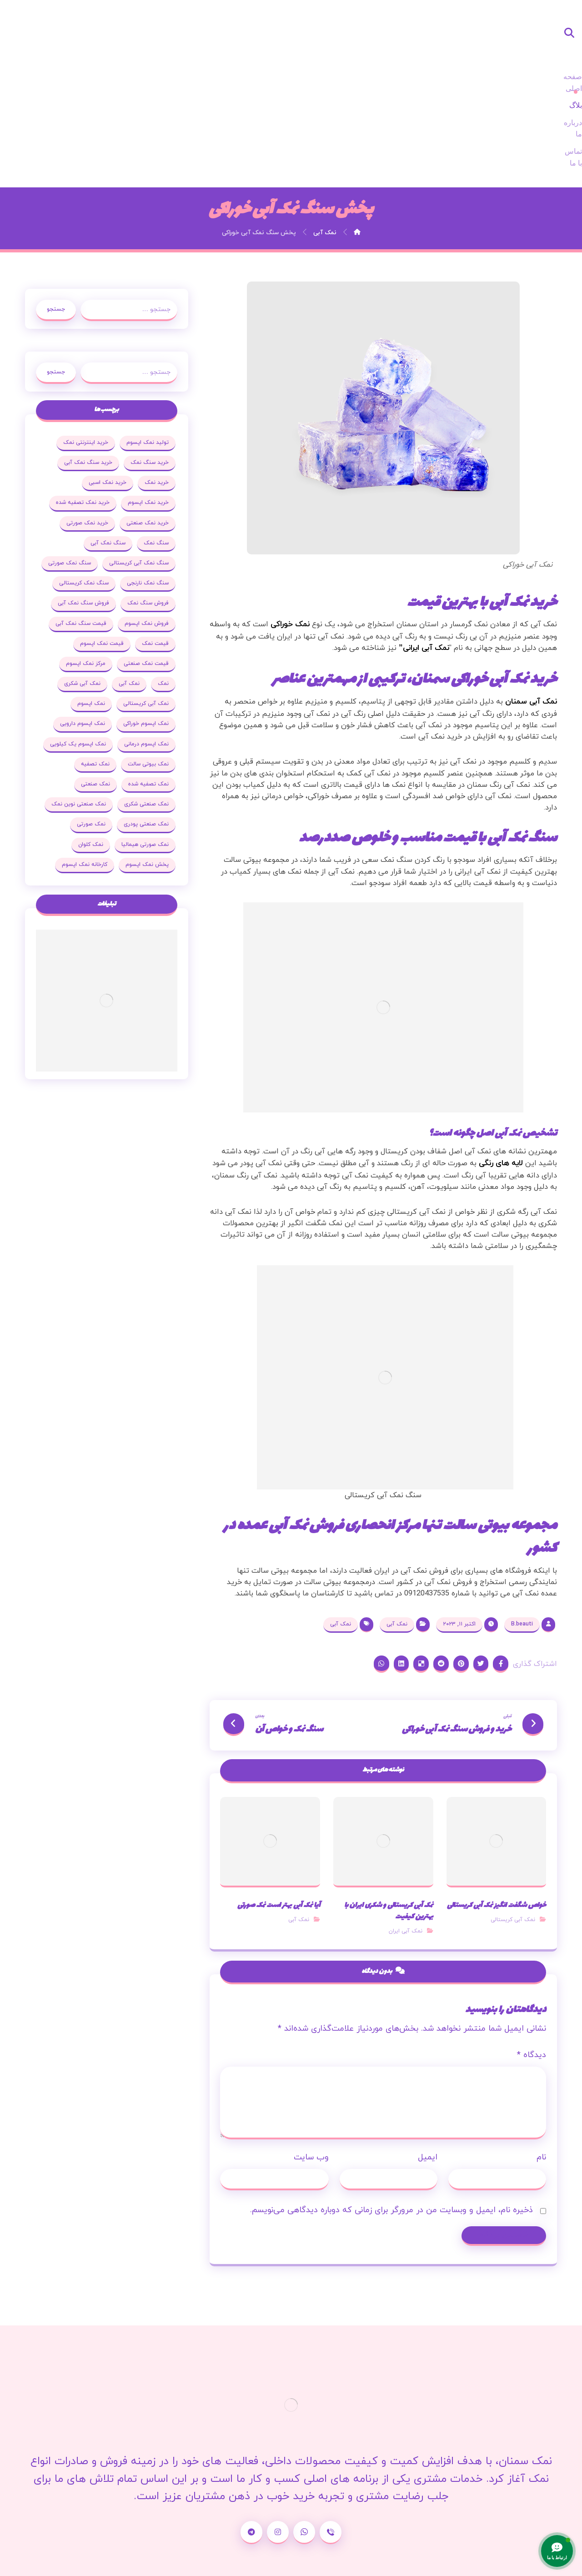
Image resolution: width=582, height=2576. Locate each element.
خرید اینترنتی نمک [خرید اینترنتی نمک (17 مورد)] (82, 344)
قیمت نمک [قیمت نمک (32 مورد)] (83, 545)
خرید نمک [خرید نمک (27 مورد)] (154, 385)
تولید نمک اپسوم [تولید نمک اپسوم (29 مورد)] (145, 344)
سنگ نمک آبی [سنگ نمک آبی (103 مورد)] (105, 445)
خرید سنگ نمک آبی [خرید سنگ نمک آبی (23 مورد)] (85, 365)
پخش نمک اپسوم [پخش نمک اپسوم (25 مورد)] (101, 766)
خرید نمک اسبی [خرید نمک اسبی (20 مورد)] (105, 385)
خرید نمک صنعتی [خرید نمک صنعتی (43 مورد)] (145, 425)
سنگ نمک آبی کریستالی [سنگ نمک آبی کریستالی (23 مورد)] (136, 465)
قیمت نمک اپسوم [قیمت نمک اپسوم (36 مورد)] (144, 565)
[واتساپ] (304, 2469)
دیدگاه (528, 1989)
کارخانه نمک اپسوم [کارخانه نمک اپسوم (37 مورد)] (143, 786)
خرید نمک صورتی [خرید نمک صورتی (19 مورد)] (84, 425)
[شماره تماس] (330, 2469)
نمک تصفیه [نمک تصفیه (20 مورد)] (151, 686)
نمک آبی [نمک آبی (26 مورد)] (68, 586)
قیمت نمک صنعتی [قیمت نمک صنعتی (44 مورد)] (81, 565)
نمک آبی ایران (404, 1853)
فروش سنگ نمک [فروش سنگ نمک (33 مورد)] (77, 505)
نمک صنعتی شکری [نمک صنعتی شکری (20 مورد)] (96, 706)
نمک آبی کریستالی (510, 1853)
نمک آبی (396, 1534)
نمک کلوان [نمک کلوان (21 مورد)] (153, 766)
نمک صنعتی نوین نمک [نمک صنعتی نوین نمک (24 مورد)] (138, 726)
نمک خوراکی (286, 513)
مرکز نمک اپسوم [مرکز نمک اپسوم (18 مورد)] (146, 586)
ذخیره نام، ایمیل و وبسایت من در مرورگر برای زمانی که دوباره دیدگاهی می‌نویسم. (388, 2144)
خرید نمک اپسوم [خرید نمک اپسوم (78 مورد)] (145, 405)
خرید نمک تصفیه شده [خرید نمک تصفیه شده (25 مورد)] (80, 405)
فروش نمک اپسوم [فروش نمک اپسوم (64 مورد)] (74, 525)
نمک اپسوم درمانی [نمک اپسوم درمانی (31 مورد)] (80, 646)
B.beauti (522, 1534)
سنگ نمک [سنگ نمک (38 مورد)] (153, 445)
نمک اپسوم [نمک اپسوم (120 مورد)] (152, 626)
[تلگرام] (251, 2469)
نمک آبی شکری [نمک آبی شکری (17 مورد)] (148, 606)
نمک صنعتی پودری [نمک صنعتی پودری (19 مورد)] (70, 726)
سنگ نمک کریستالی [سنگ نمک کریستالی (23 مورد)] (141, 505)
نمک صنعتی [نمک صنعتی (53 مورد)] (151, 706)
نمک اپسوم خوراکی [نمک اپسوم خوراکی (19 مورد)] (97, 626)
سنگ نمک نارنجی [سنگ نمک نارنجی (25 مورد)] (84, 485)
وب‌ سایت (312, 2091)
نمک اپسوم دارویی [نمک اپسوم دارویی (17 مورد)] (143, 646)
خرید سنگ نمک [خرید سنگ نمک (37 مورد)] (147, 365)
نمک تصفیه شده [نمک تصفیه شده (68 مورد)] (99, 686)
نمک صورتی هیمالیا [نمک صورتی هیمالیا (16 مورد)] (95, 746)
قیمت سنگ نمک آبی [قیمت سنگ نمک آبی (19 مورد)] (140, 545)
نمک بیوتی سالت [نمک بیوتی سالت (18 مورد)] (71, 666)
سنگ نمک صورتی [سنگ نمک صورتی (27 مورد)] (144, 485)
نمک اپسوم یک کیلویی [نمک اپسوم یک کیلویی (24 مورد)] (138, 666)
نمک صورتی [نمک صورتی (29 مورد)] (151, 746)
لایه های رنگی (500, 1063)
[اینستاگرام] (278, 2469)
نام (538, 2091)
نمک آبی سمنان (531, 591)
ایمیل (426, 2091)
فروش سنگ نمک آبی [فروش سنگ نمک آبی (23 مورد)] (140, 525)
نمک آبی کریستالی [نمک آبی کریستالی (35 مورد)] (88, 606)
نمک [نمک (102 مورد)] (102, 586)
